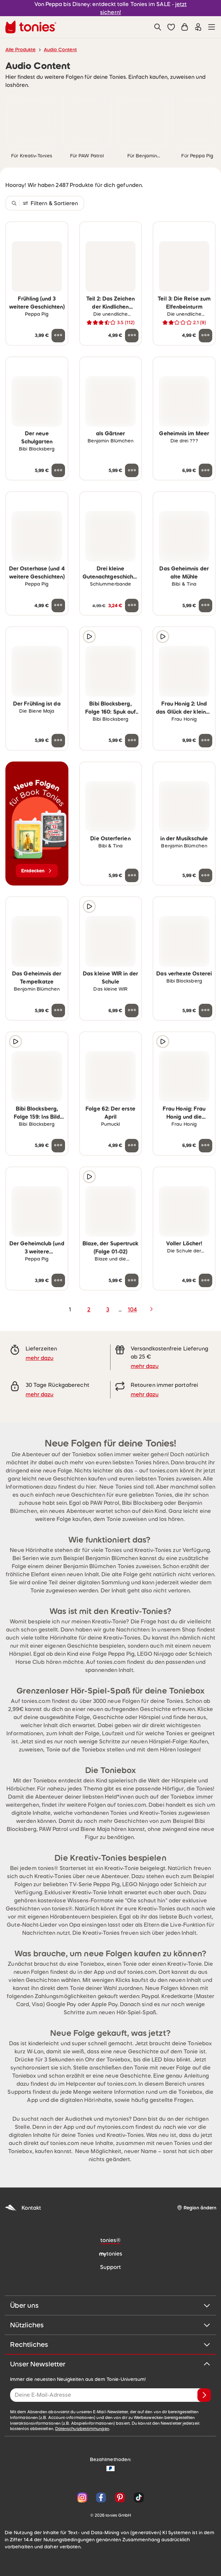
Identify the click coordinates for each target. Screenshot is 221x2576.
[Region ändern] (196, 2208)
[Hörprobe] (89, 636)
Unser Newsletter (110, 2364)
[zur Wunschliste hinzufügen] (58, 231)
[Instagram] (82, 2497)
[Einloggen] (198, 27)
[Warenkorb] (185, 27)
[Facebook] (101, 2497)
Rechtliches (110, 2344)
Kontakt (23, 2207)
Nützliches (110, 2325)
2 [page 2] (88, 1309)
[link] (31, 120)
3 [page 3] (107, 1309)
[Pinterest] (120, 2497)
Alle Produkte (20, 49)
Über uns (110, 2305)
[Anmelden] (204, 2395)
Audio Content (60, 49)
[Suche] (158, 27)
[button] (171, 27)
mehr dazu (40, 1358)
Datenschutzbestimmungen (82, 2429)
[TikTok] (137, 2497)
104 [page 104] (132, 1309)
